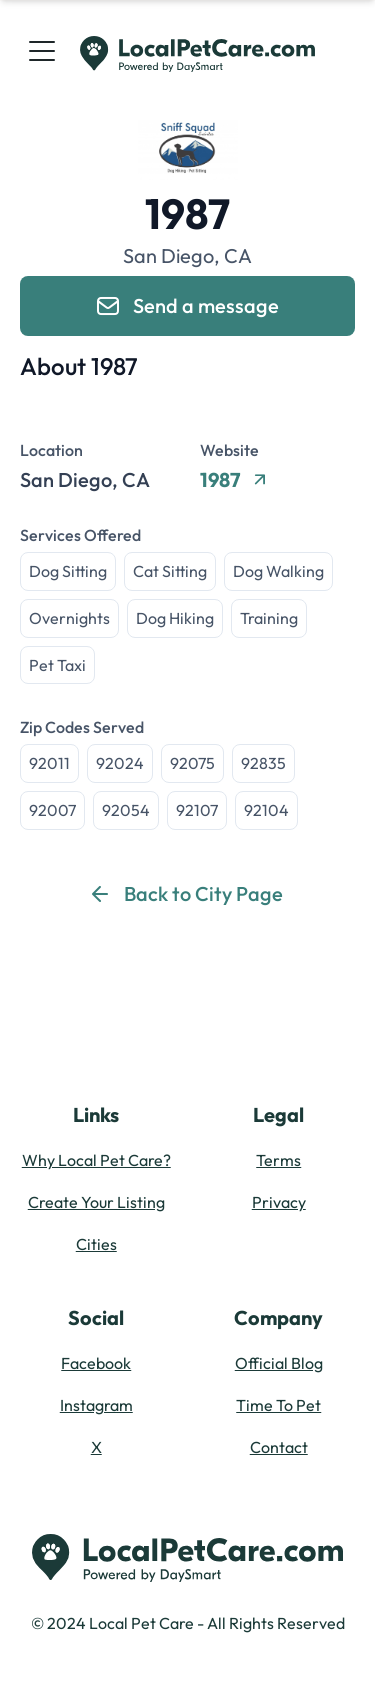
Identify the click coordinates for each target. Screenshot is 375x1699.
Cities (96, 1244)
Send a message (188, 305)
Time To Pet (278, 1405)
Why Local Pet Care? (96, 1160)
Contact (279, 1447)
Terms (278, 1160)
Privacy (279, 1202)
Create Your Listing (96, 1202)
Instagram (96, 1405)
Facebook (96, 1363)
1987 (232, 480)
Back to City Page (187, 893)
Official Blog (279, 1363)
